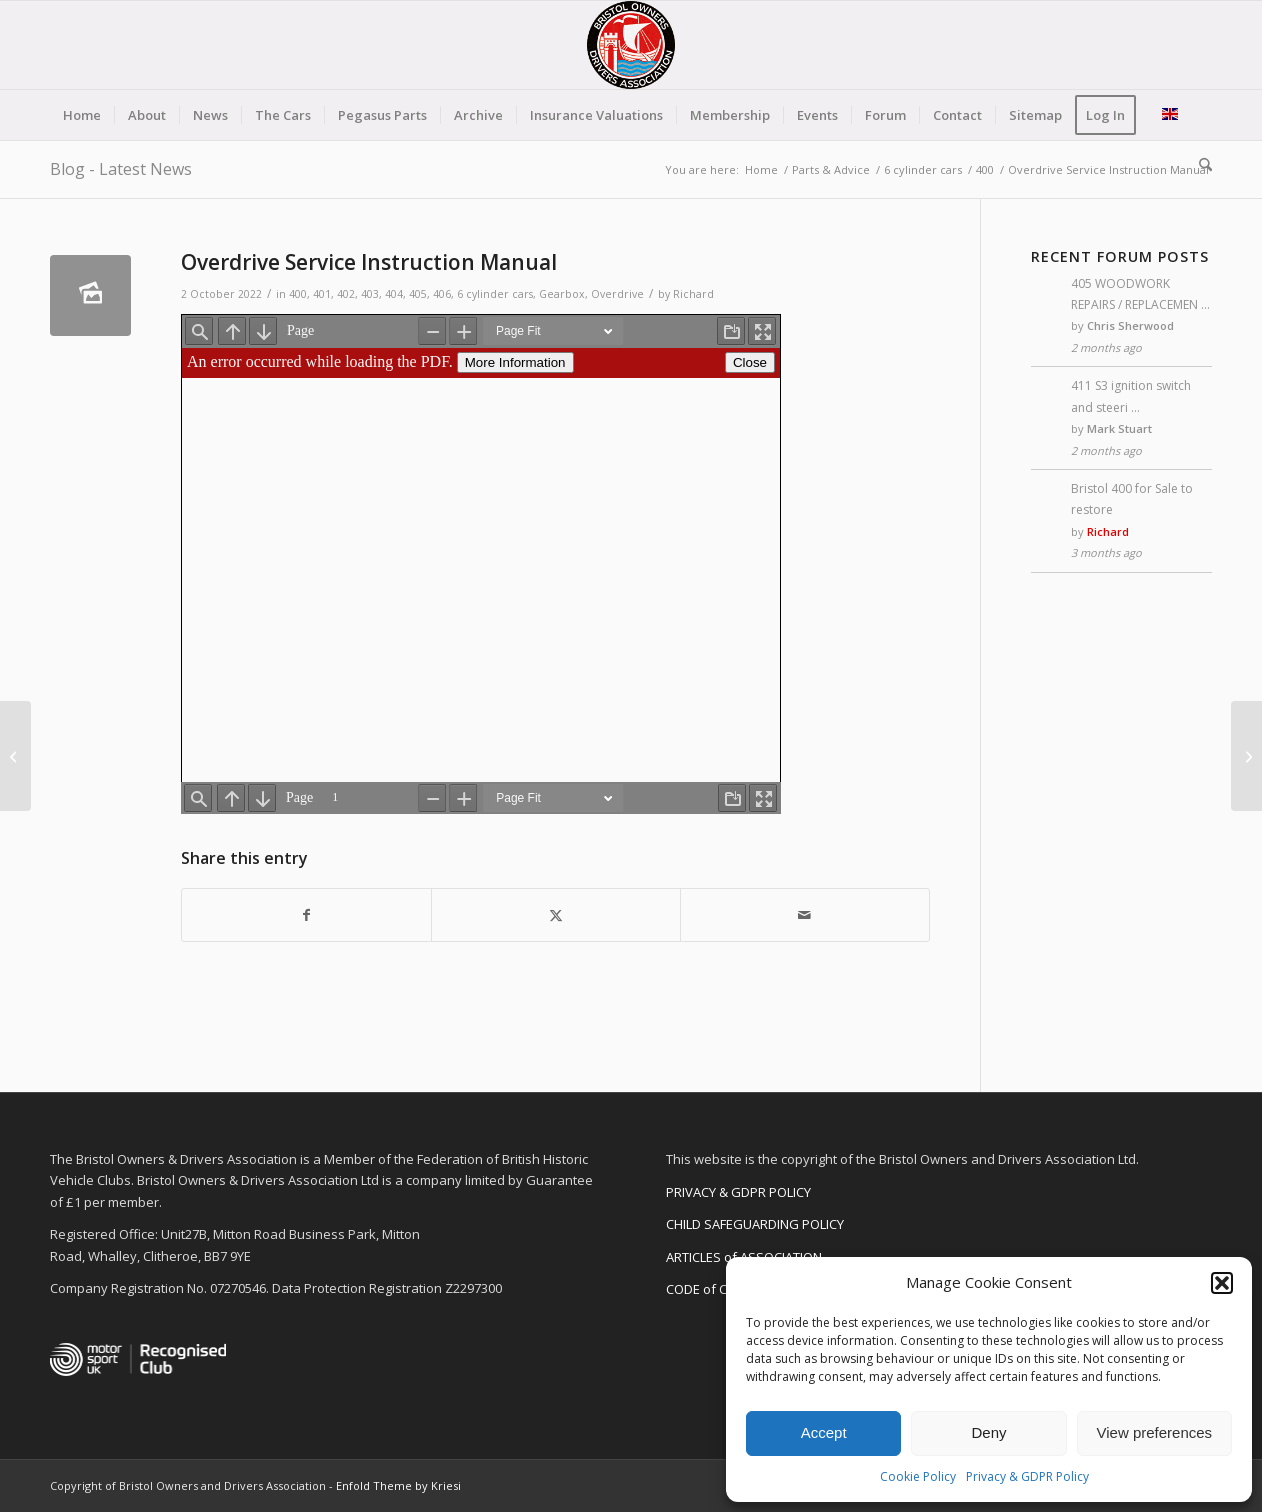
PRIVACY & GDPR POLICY (738, 1192)
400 (298, 294)
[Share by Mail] (805, 915)
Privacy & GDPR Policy (1027, 1476)
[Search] (1199, 165)
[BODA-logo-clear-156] (631, 45)
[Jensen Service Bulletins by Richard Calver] (15, 756)
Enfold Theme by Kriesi (398, 1485)
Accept (824, 1432)
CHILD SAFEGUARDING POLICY (755, 1224)
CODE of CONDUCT (722, 1289)
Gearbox (562, 294)
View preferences (1155, 1432)
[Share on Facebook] (306, 915)
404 (394, 294)
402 (346, 294)
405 (418, 294)
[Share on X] (556, 915)
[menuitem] (82, 115)
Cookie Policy (918, 1476)
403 (370, 294)
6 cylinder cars (495, 294)
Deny (988, 1432)
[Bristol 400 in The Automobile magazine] (1246, 756)
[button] (1222, 1283)
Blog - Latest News (121, 169)
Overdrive (617, 294)
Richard (693, 294)
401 (322, 294)
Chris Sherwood (1130, 325)
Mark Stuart (1119, 428)
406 (442, 294)
